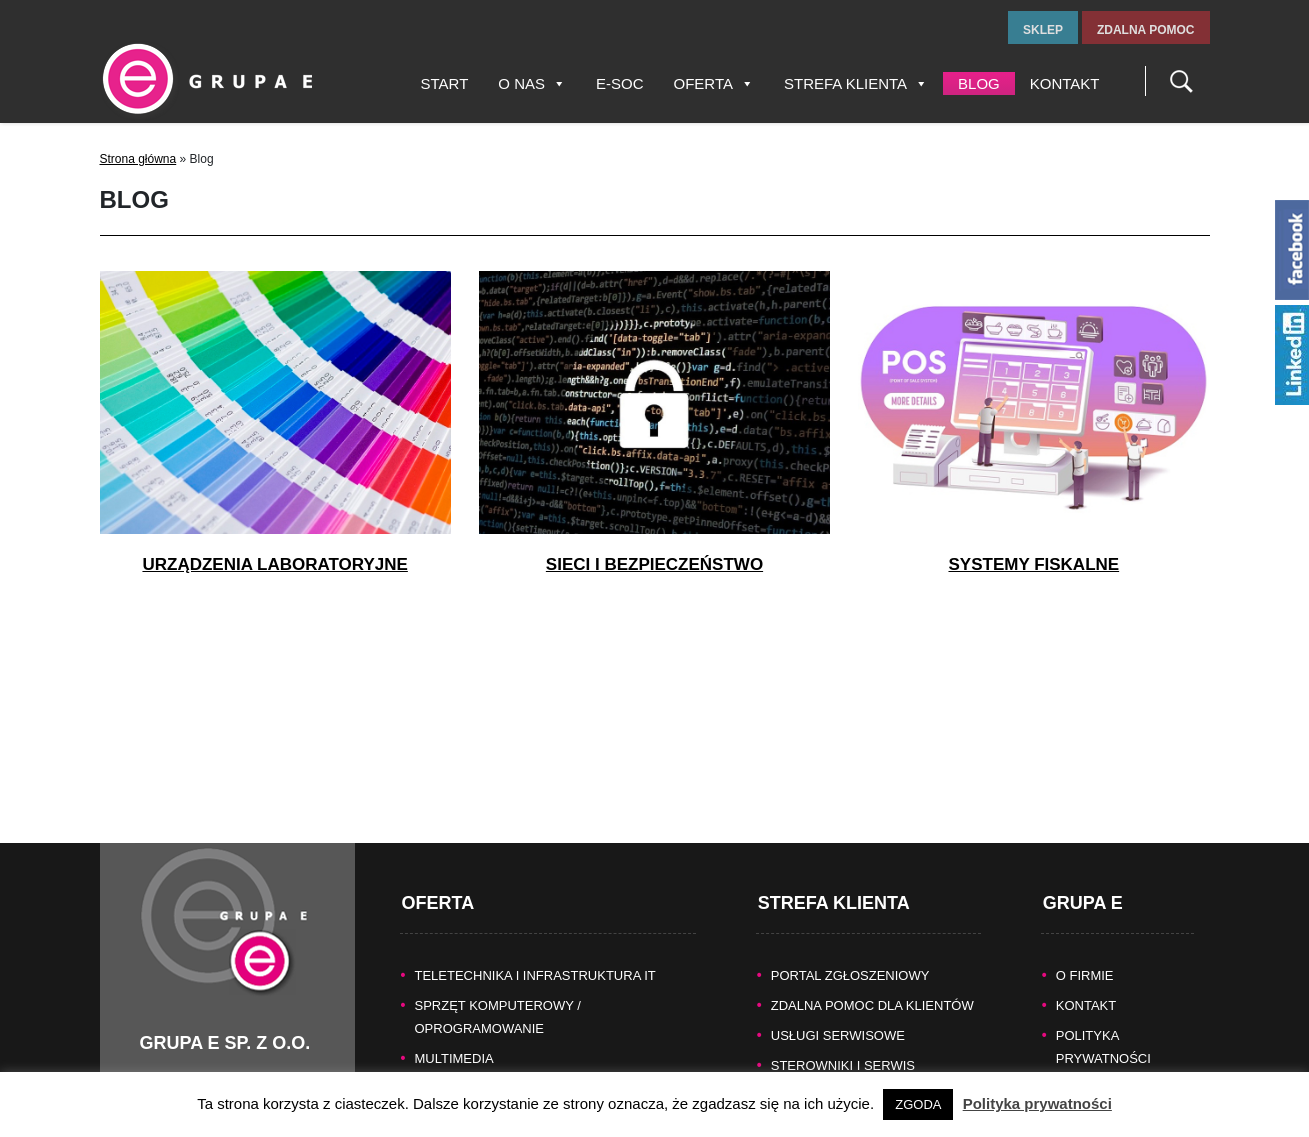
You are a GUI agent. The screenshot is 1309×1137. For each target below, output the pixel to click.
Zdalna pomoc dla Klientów (872, 980)
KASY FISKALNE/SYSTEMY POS (513, 1063)
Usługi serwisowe (838, 1010)
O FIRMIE (1085, 950)
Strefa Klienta (856, 83)
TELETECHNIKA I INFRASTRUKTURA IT (535, 950)
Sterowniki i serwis (843, 1040)
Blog (979, 83)
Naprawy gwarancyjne (855, 1070)
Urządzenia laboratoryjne (274, 564)
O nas (532, 83)
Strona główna (138, 159)
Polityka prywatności (1037, 1103)
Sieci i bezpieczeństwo (654, 564)
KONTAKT (1086, 980)
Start (445, 83)
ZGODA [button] (918, 1104)
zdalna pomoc (1146, 30)
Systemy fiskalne (1033, 564)
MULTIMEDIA (454, 1033)
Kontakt (1065, 83)
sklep (1043, 30)
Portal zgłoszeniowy (850, 950)
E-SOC (620, 83)
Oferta (714, 83)
